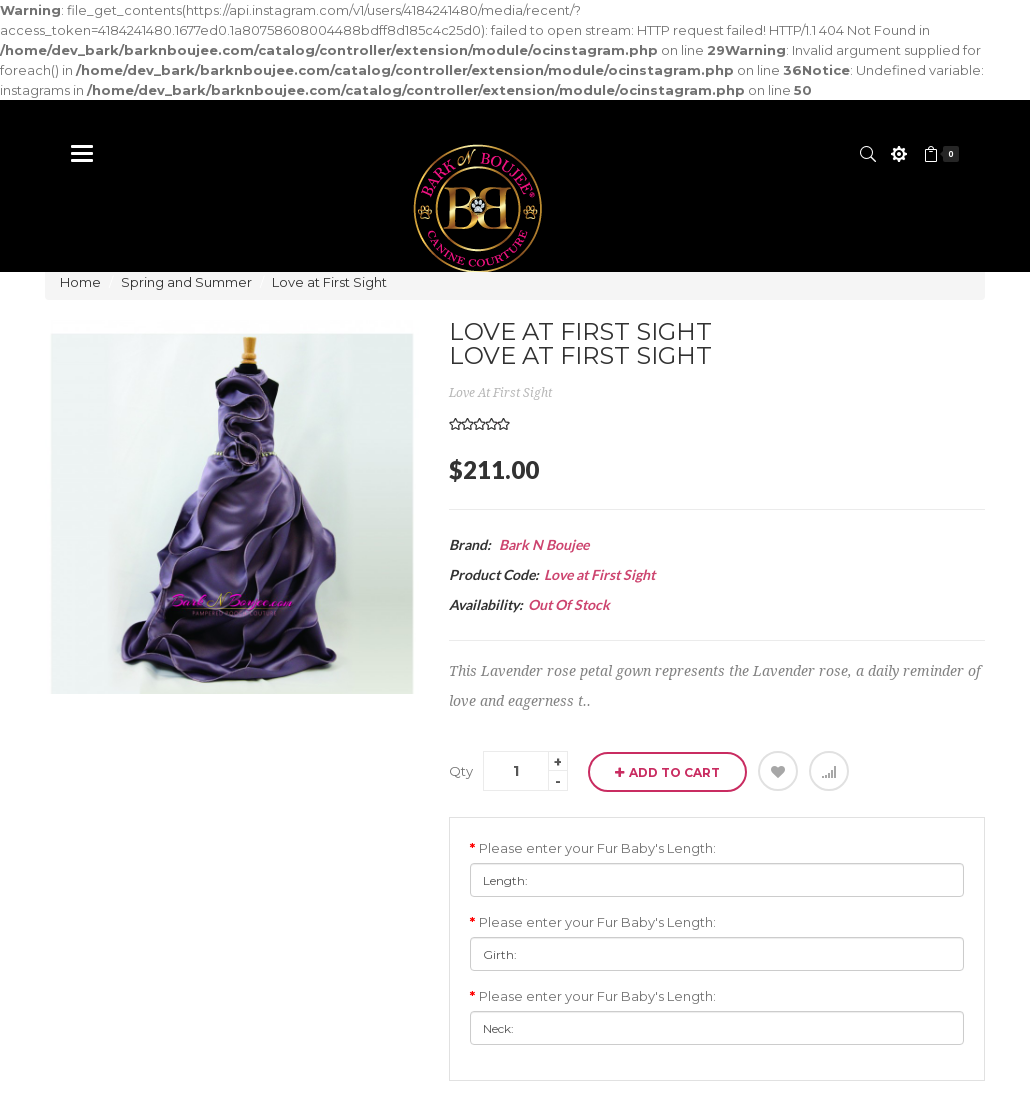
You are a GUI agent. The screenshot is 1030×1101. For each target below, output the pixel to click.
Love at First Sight (329, 282)
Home (80, 282)
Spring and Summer (186, 282)
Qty (461, 771)
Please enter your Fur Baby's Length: (597, 848)
